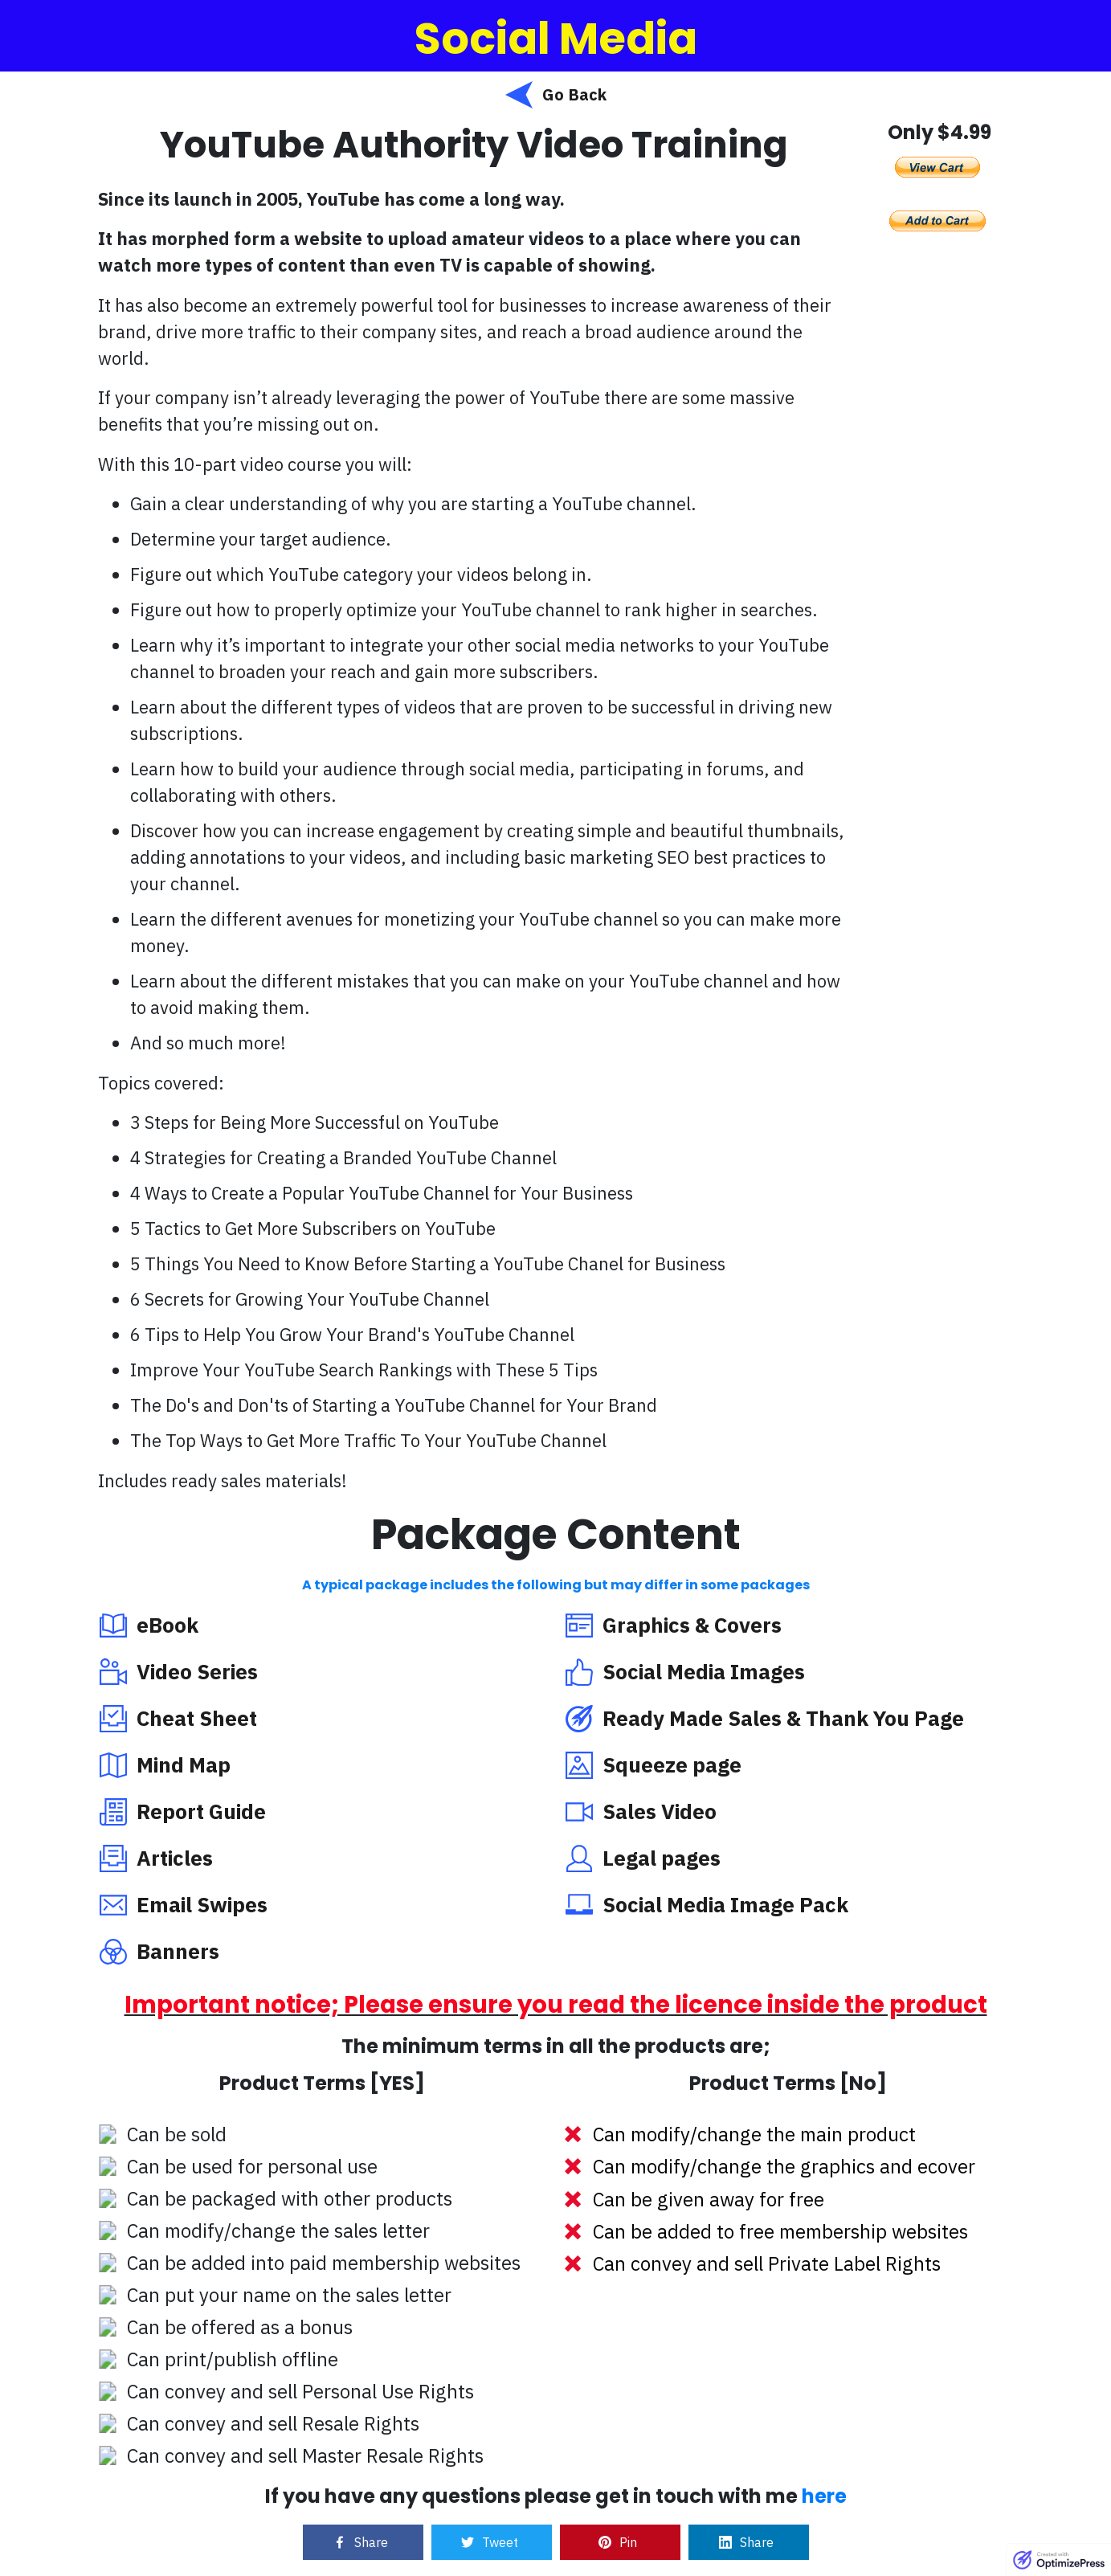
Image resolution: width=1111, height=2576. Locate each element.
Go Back (574, 94)
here (824, 2496)
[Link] (363, 2542)
